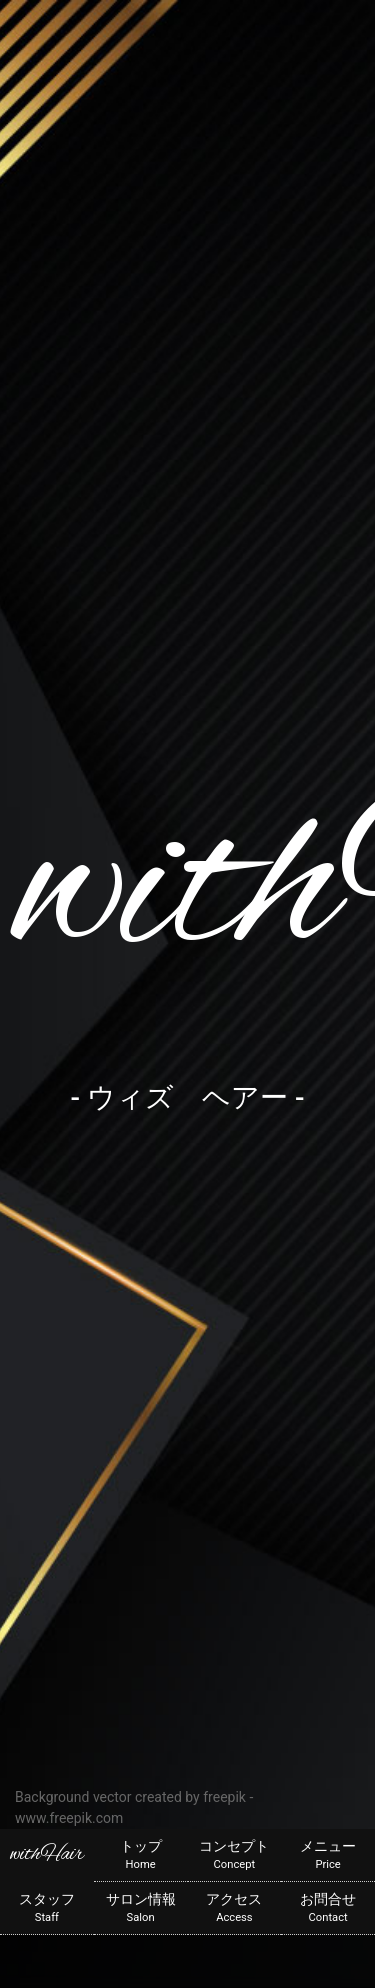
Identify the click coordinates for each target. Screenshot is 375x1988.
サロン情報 (141, 1909)
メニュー (328, 1856)
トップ (141, 1856)
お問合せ (328, 1909)
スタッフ (47, 1909)
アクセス (235, 1909)
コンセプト (235, 1856)
